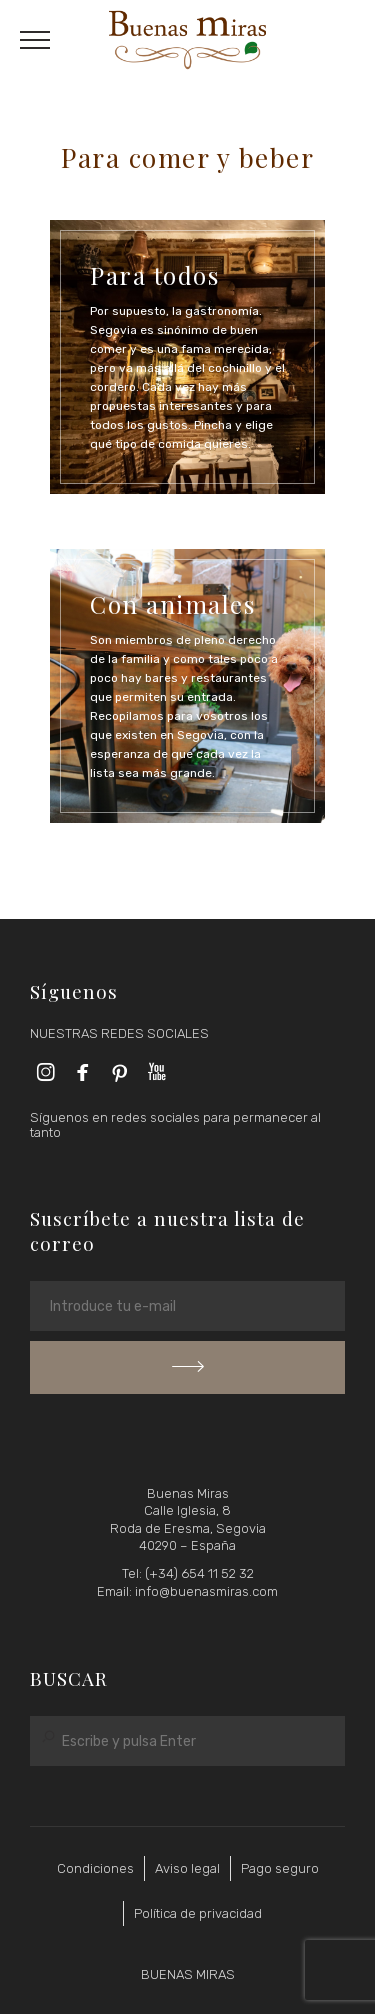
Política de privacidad (198, 1913)
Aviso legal (187, 1868)
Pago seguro (280, 1868)
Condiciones (95, 1868)
